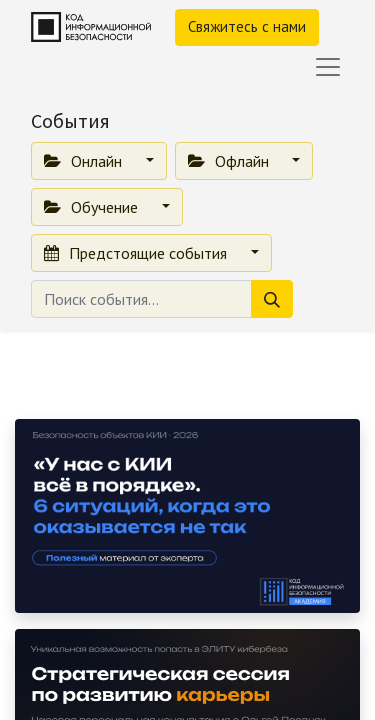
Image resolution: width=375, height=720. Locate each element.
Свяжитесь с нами (247, 26)
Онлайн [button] (85, 161)
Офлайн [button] (230, 161)
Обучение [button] (93, 207)
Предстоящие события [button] (137, 253)
